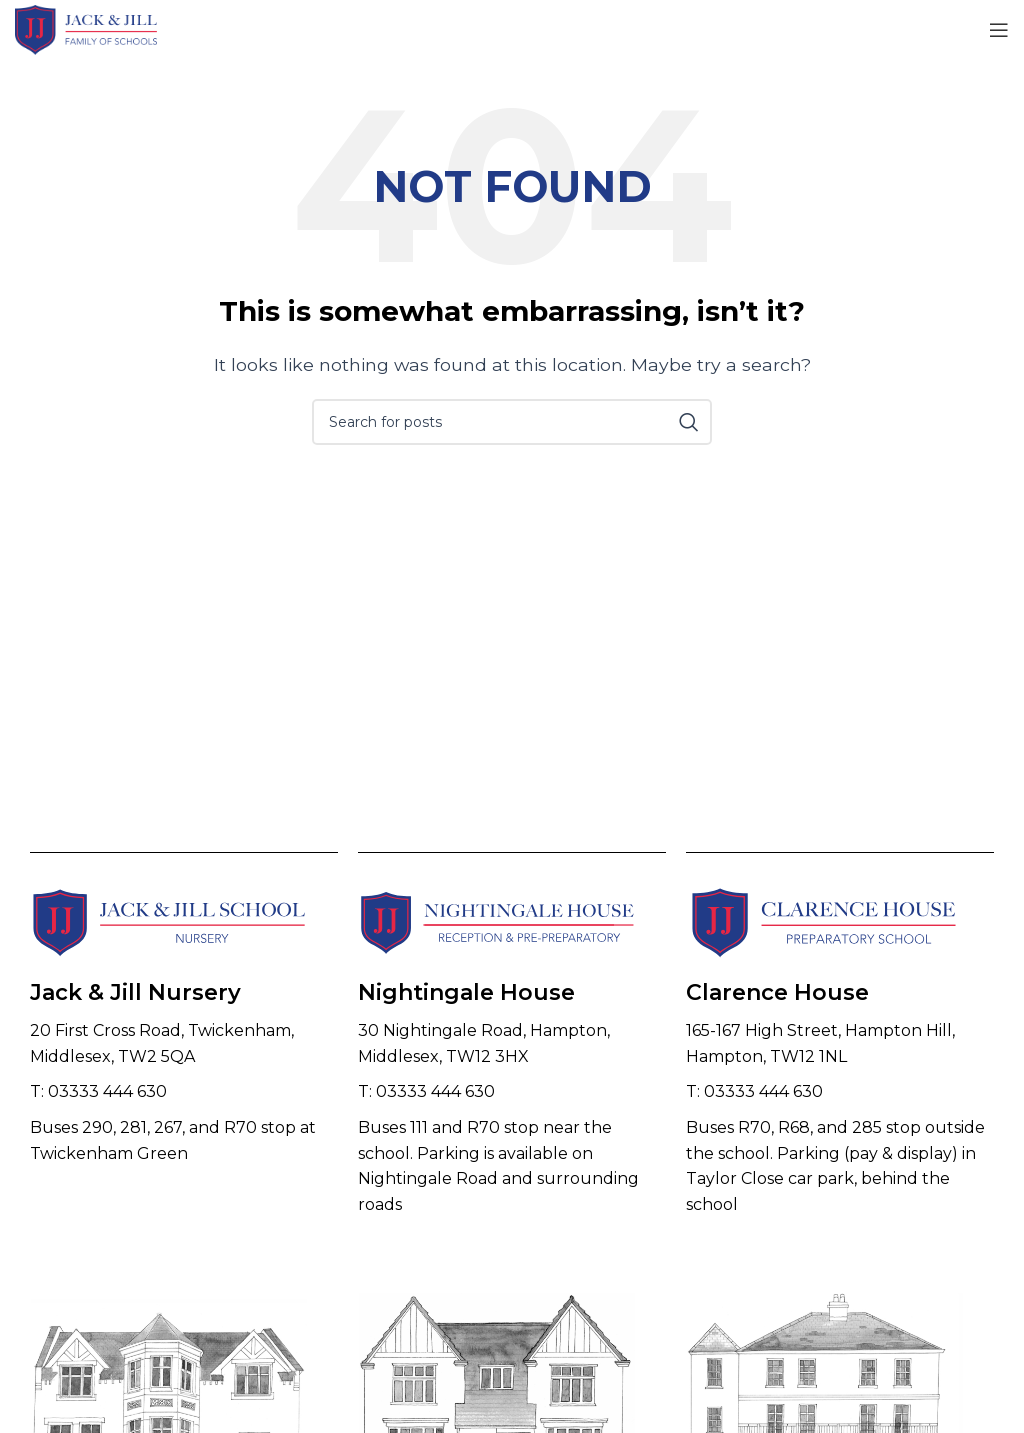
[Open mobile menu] (999, 30)
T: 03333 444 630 (98, 1091)
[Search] (512, 422)
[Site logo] (86, 28)
